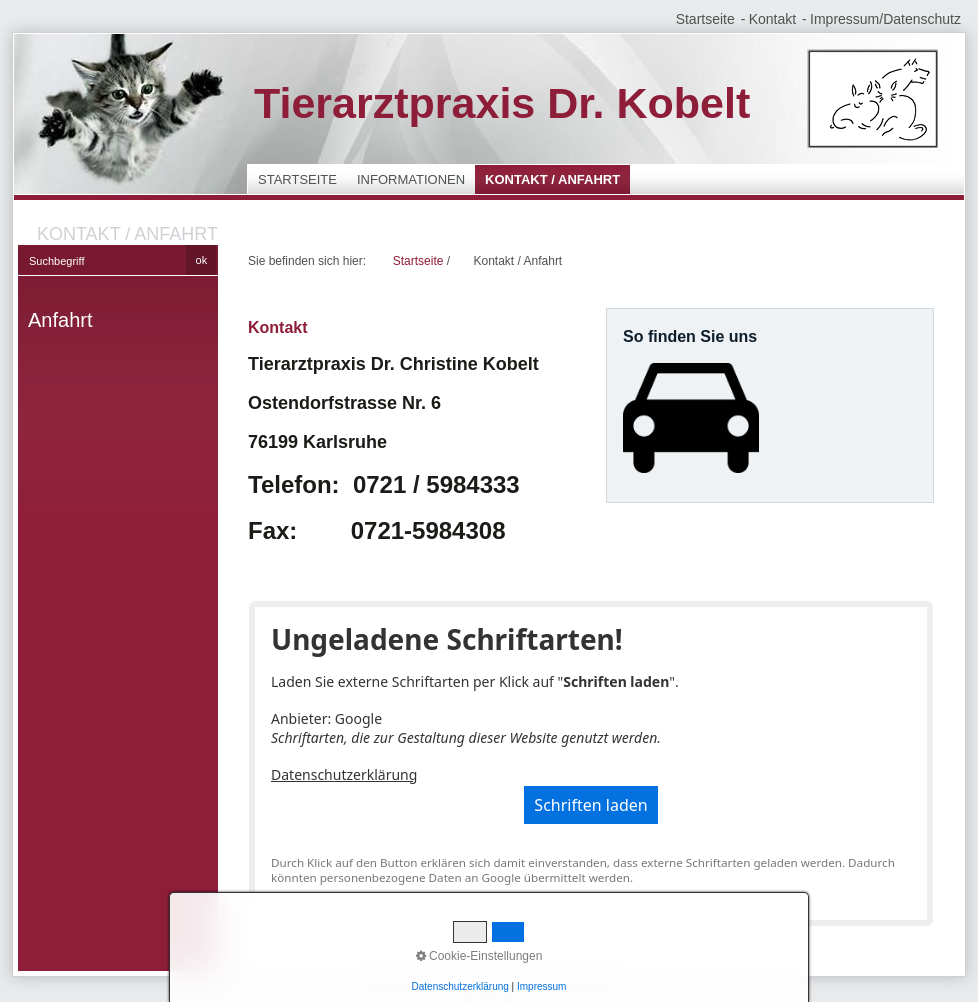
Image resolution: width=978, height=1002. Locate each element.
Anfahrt (60, 320)
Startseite (705, 19)
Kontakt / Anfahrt (552, 179)
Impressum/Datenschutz (885, 19)
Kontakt (772, 19)
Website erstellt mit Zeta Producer (549, 986)
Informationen (411, 179)
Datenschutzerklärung (344, 774)
